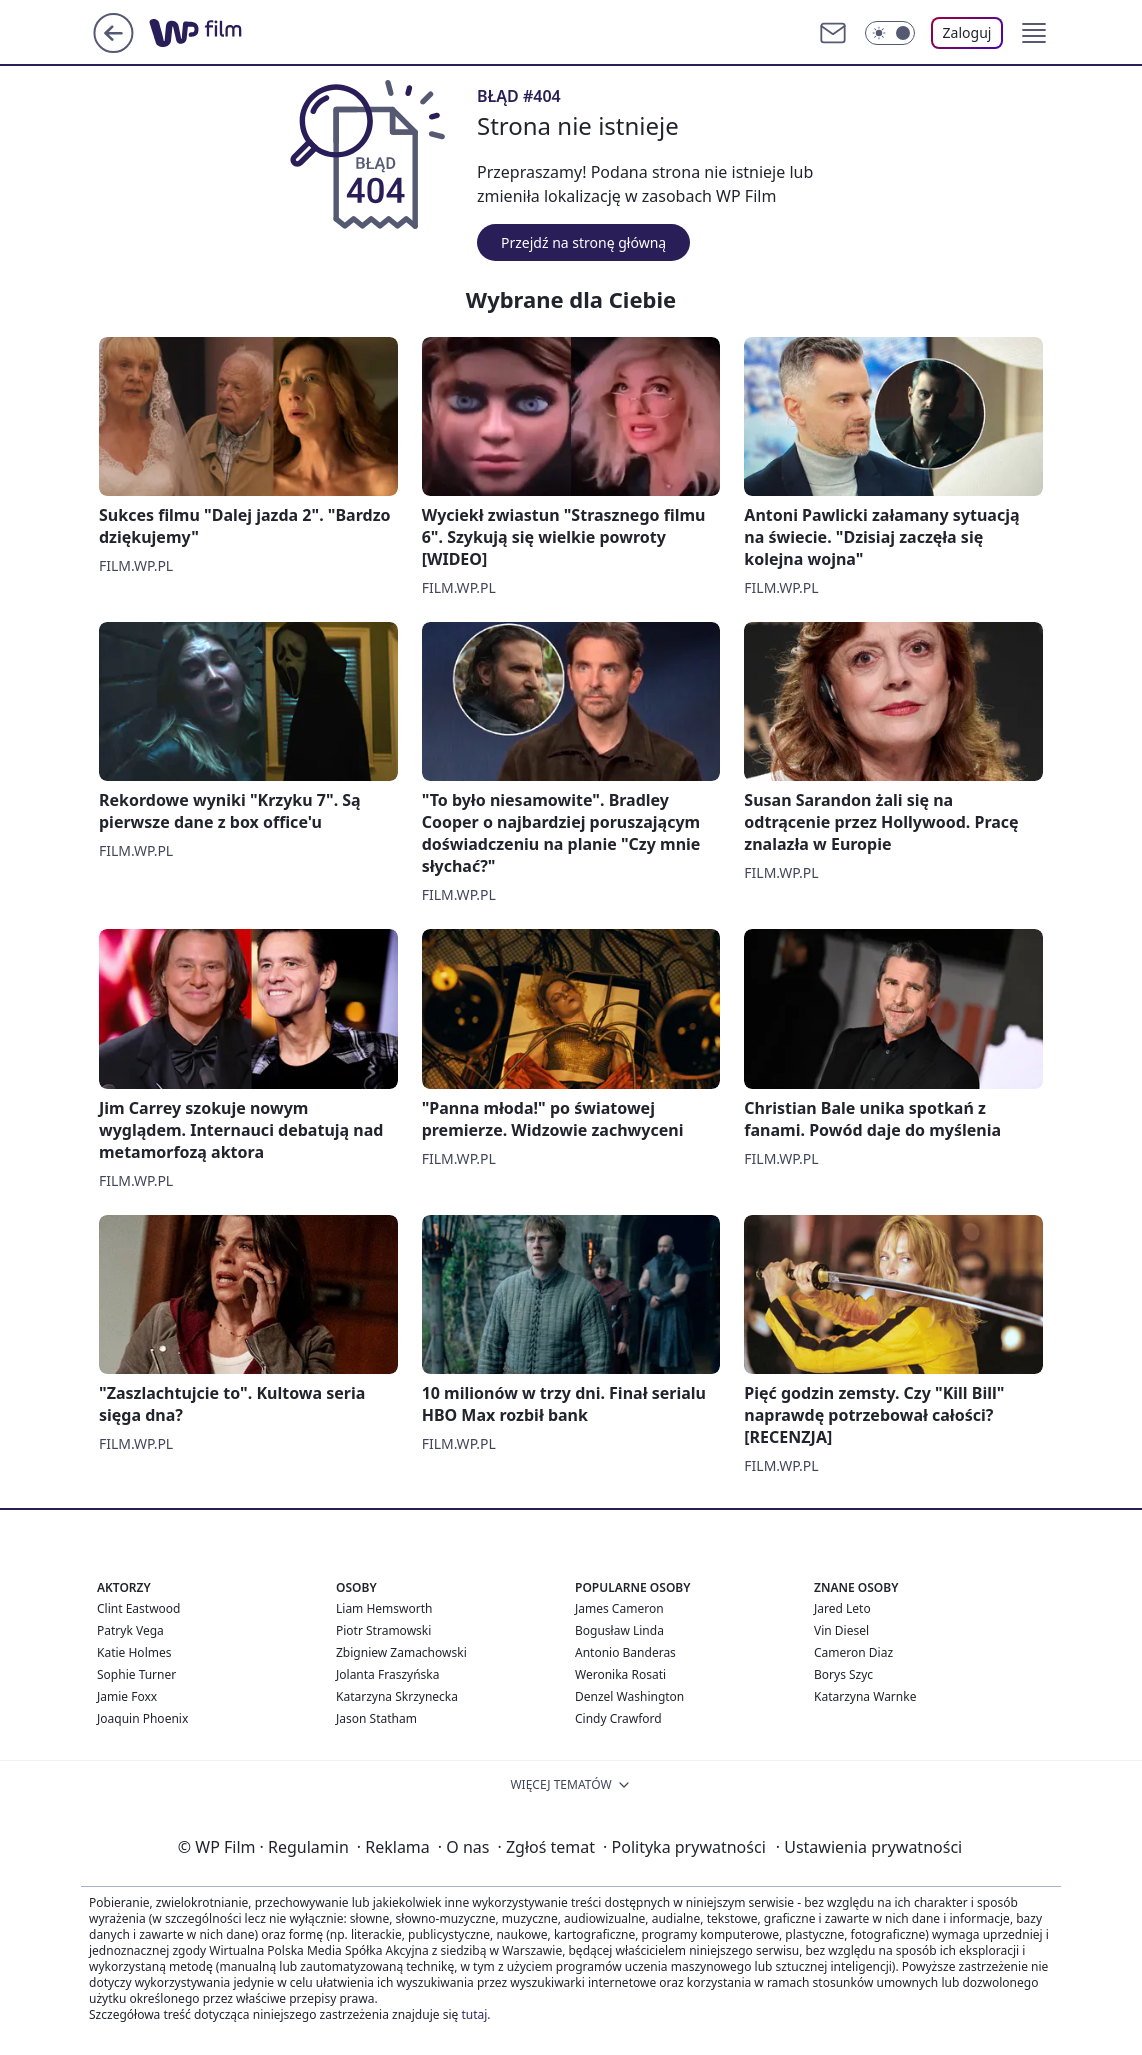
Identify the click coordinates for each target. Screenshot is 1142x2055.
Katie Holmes (134, 1652)
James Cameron (619, 1608)
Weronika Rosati (620, 1674)
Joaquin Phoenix (142, 1718)
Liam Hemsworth (384, 1608)
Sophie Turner (136, 1674)
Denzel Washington (629, 1696)
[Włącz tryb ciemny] (890, 33)
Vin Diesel (841, 1630)
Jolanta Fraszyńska (387, 1674)
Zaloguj (967, 32)
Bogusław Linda (619, 1630)
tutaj (474, 2014)
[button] (1034, 33)
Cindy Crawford (618, 1718)
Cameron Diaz (853, 1652)
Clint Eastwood (138, 1608)
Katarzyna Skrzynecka (397, 1696)
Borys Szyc (843, 1674)
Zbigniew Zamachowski (401, 1652)
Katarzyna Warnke (865, 1696)
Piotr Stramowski (383, 1630)
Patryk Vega (130, 1630)
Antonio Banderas (625, 1652)
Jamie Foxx (127, 1696)
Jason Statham (376, 1718)
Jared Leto (842, 1608)
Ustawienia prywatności (869, 1847)
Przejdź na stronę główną (583, 242)
